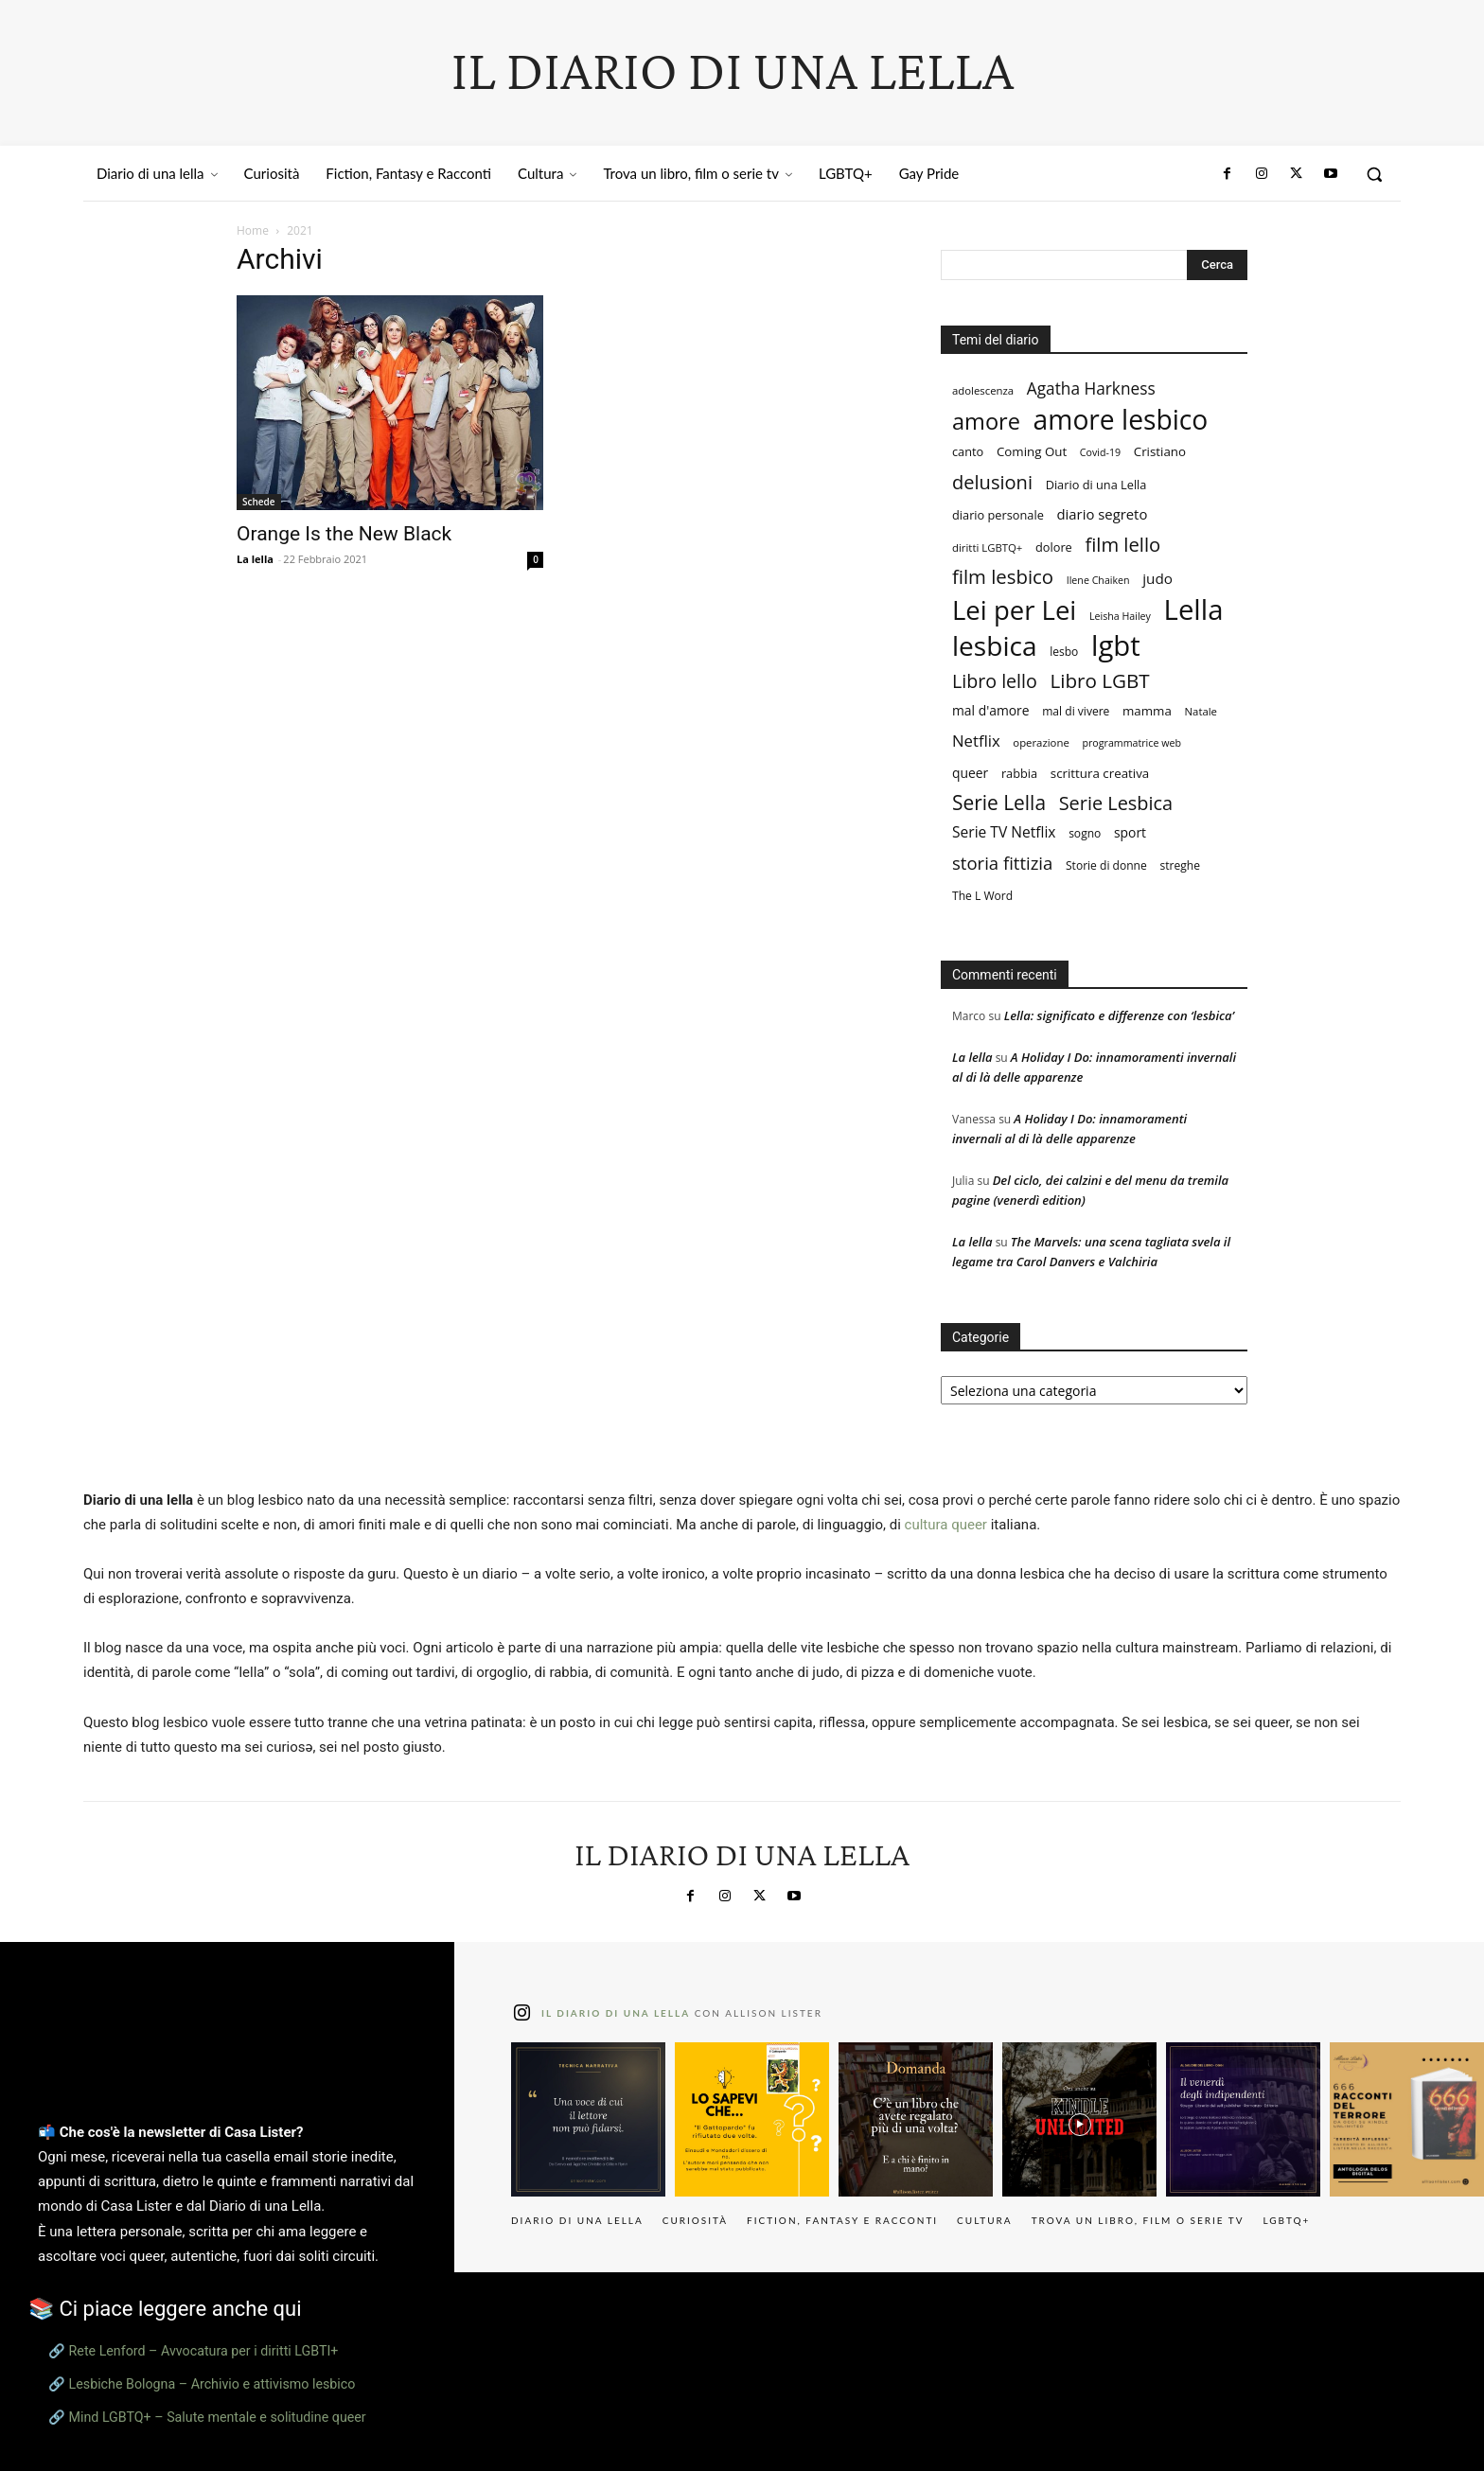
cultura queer (946, 1524)
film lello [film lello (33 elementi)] (1122, 545)
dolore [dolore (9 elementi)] (1053, 547)
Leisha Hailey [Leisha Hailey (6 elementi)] (1120, 616)
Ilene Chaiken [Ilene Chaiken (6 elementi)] (1098, 580)
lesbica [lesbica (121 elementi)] (994, 646)
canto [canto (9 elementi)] (967, 451)
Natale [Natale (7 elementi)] (1201, 711)
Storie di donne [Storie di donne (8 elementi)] (1106, 865)
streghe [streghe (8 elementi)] (1179, 865)
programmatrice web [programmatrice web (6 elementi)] (1131, 743)
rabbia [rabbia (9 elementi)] (1019, 773)
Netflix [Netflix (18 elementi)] (976, 740)
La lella (255, 559)
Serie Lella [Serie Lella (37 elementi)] (999, 803)
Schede (258, 501)
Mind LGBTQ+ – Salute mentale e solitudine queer (217, 2417)
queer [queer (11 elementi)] (970, 773)
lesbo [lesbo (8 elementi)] (1064, 652)
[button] (1374, 174)
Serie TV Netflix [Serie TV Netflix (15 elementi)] (1003, 832)
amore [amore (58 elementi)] (986, 422)
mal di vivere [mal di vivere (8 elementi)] (1075, 711)
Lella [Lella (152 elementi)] (1194, 610)
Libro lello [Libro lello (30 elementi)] (994, 681)
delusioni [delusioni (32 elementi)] (992, 482)
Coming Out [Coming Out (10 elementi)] (1032, 451)
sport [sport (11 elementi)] (1130, 832)
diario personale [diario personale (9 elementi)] (998, 514)
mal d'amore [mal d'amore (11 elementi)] (991, 710)
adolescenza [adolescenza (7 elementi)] (983, 390)
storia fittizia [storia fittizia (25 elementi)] (1002, 863)
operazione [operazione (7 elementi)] (1041, 742)
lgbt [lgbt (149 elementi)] (1115, 646)
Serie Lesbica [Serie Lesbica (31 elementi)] (1116, 803)
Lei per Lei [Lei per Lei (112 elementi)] (1014, 610)
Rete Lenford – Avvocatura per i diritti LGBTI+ (204, 2350)
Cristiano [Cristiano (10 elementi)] (1160, 451)
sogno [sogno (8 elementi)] (1085, 833)
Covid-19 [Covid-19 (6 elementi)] (1100, 452)
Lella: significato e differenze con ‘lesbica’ (1119, 1015)
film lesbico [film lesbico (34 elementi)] (1002, 577)
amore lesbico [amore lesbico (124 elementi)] (1121, 420)
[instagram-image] (588, 2119)
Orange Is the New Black (344, 533)
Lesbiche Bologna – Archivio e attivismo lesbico (212, 2384)
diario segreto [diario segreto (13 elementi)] (1101, 513)
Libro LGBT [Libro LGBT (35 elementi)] (1099, 681)
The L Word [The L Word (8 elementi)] (982, 896)
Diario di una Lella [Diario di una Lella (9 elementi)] (1096, 484)
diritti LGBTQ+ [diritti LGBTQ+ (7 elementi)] (987, 547)
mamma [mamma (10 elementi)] (1147, 710)
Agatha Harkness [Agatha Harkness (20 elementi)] (1091, 388)
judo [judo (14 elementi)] (1157, 578)
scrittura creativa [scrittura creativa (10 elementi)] (1100, 773)
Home (253, 230)
